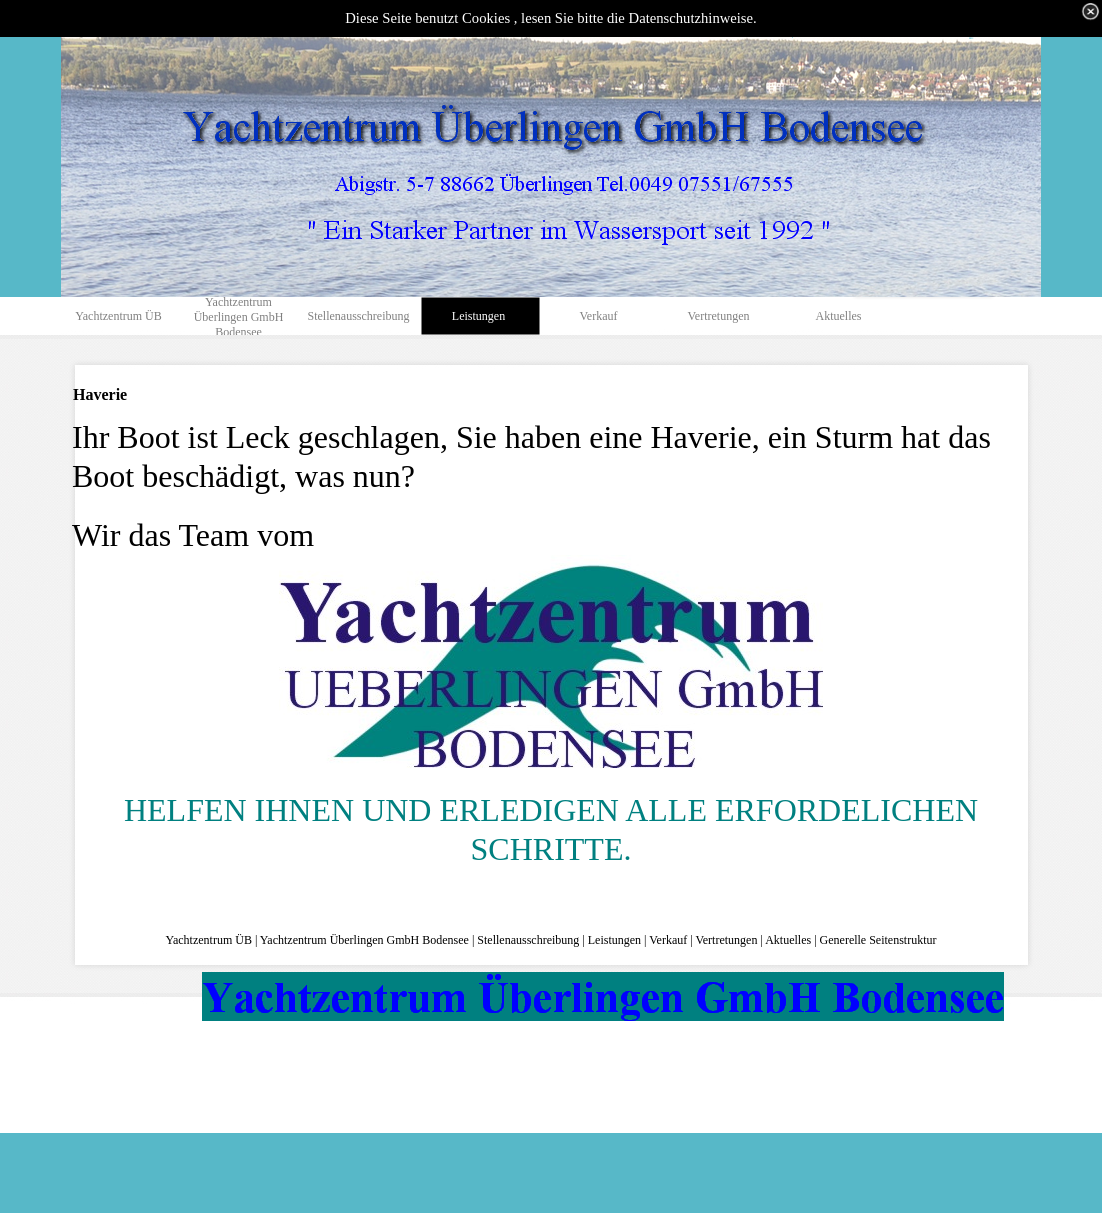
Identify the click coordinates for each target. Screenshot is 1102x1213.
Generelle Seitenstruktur (878, 940)
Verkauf (668, 940)
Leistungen (614, 940)
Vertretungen (726, 940)
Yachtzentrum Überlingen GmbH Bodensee (364, 940)
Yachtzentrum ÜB (208, 940)
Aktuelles (788, 940)
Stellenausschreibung (528, 940)
